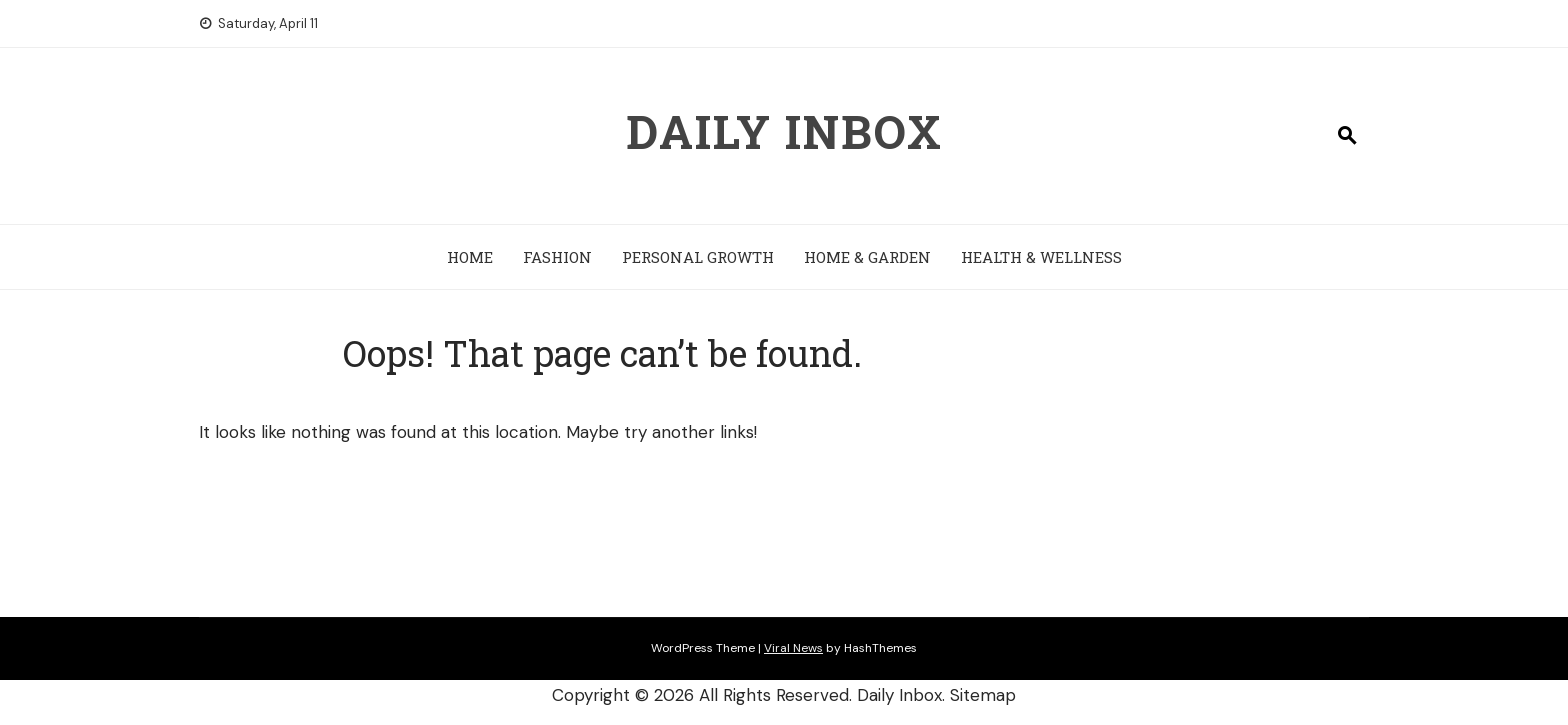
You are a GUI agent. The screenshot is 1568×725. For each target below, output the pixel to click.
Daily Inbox (784, 131)
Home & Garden (867, 257)
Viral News (793, 648)
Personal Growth (698, 257)
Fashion (557, 257)
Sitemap (983, 695)
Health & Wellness (1041, 257)
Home (470, 257)
